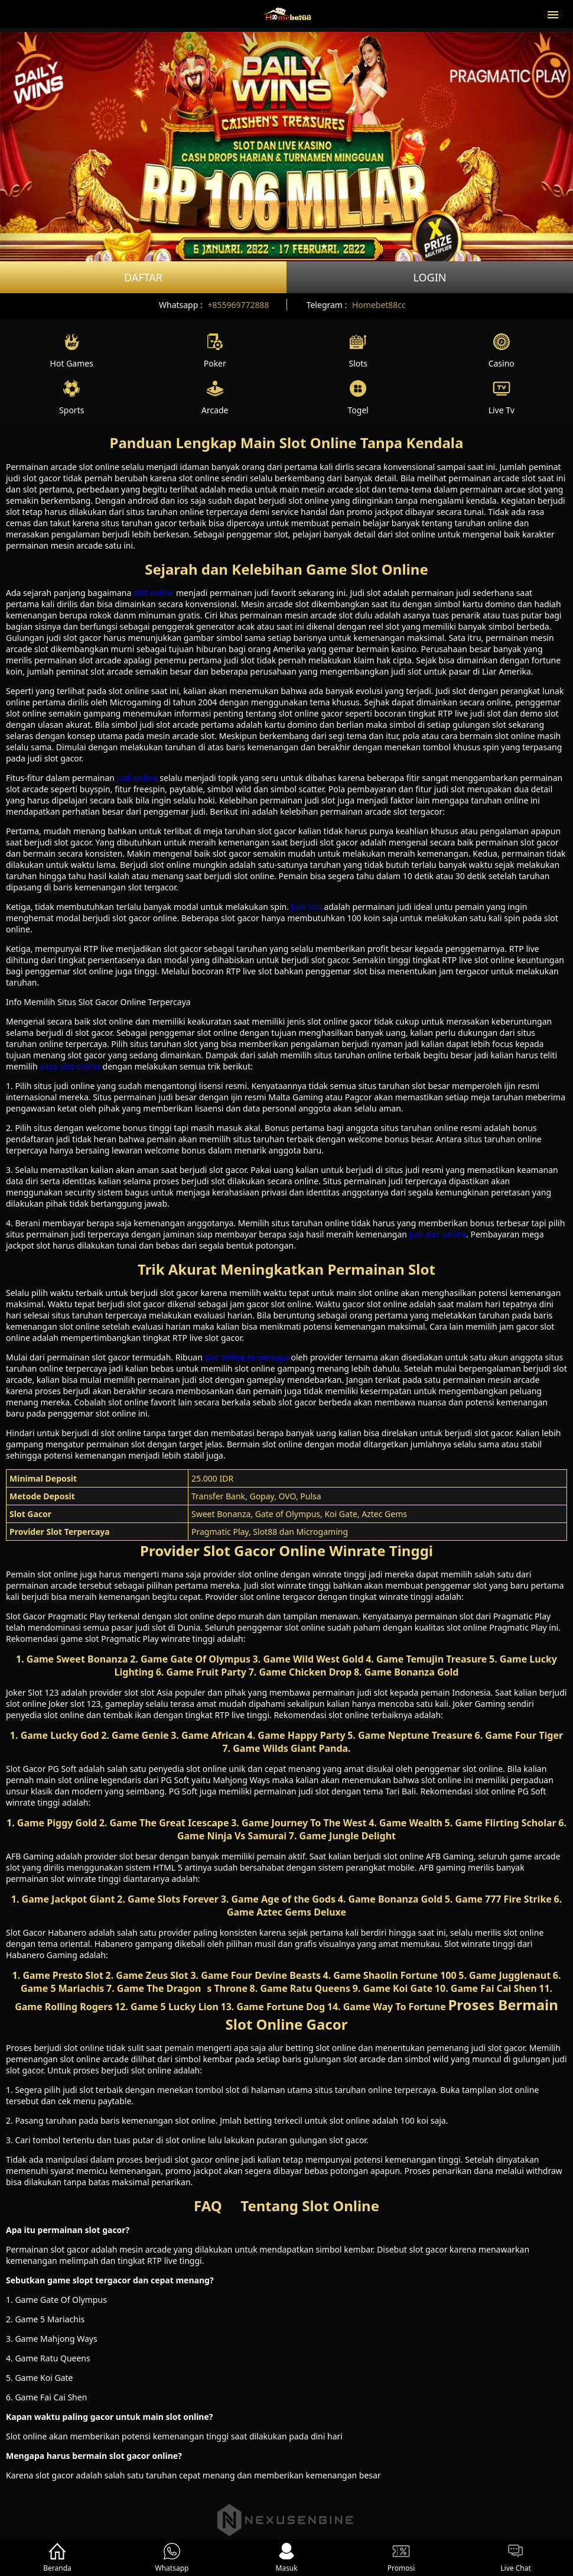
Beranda (57, 2557)
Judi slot (306, 906)
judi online (137, 777)
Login (429, 277)
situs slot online (70, 1066)
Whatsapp (172, 2557)
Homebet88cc (379, 304)
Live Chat (515, 2557)
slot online (154, 592)
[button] (553, 13)
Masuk (286, 2557)
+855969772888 (238, 304)
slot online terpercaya (246, 1357)
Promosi (401, 2557)
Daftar (143, 277)
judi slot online (438, 1234)
